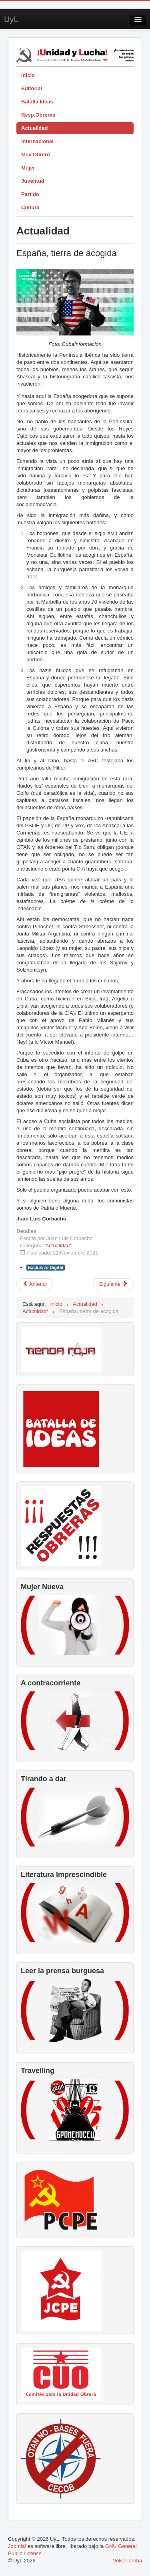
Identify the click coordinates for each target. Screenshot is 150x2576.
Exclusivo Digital (45, 1267)
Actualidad (34, 128)
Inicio (28, 75)
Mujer (28, 168)
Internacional (37, 141)
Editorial (31, 88)
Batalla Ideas (37, 102)
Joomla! (17, 2546)
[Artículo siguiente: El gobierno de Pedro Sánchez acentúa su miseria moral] (113, 1284)
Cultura (30, 207)
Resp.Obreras (38, 115)
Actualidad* (59, 1246)
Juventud (32, 181)
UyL (11, 19)
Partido (30, 194)
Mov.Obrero (35, 155)
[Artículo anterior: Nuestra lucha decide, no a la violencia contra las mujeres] (34, 1284)
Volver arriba (127, 2561)
